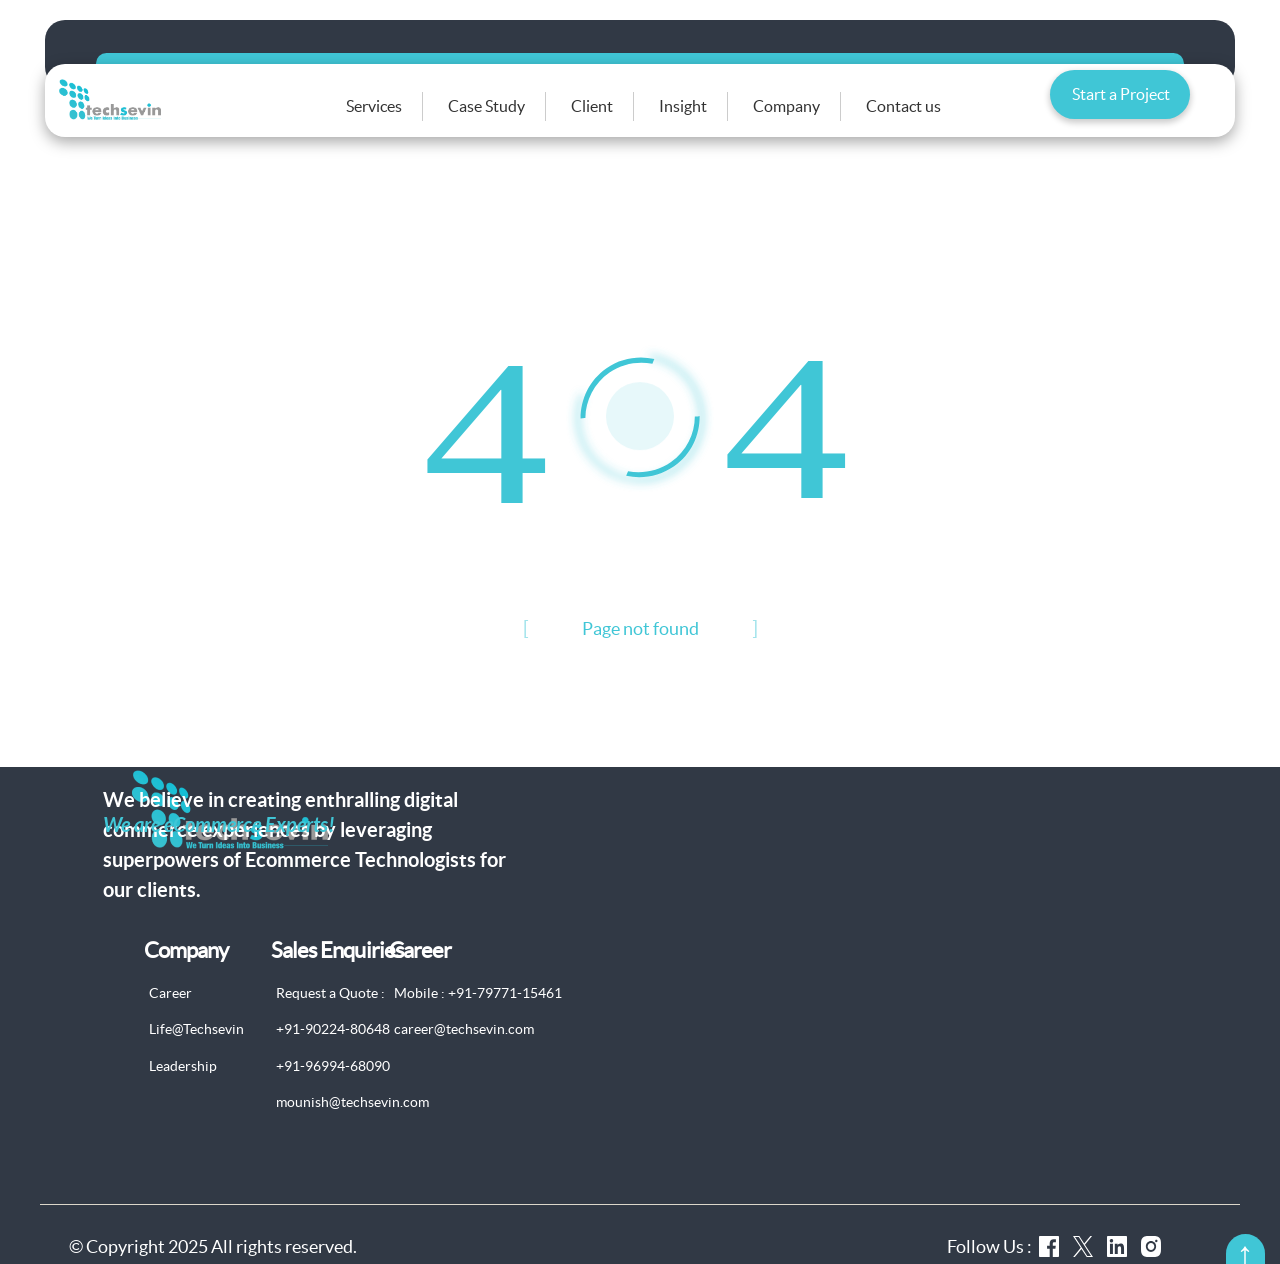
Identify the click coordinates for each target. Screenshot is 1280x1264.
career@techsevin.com (464, 1056)
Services (400, 119)
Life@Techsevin (196, 1056)
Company (812, 119)
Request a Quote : (330, 1019)
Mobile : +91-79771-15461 (478, 1019)
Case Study (512, 119)
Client (618, 119)
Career (170, 1019)
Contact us (929, 119)
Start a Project (1121, 114)
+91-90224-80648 (333, 1056)
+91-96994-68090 (333, 1092)
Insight (709, 119)
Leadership (183, 1092)
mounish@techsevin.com (352, 1129)
